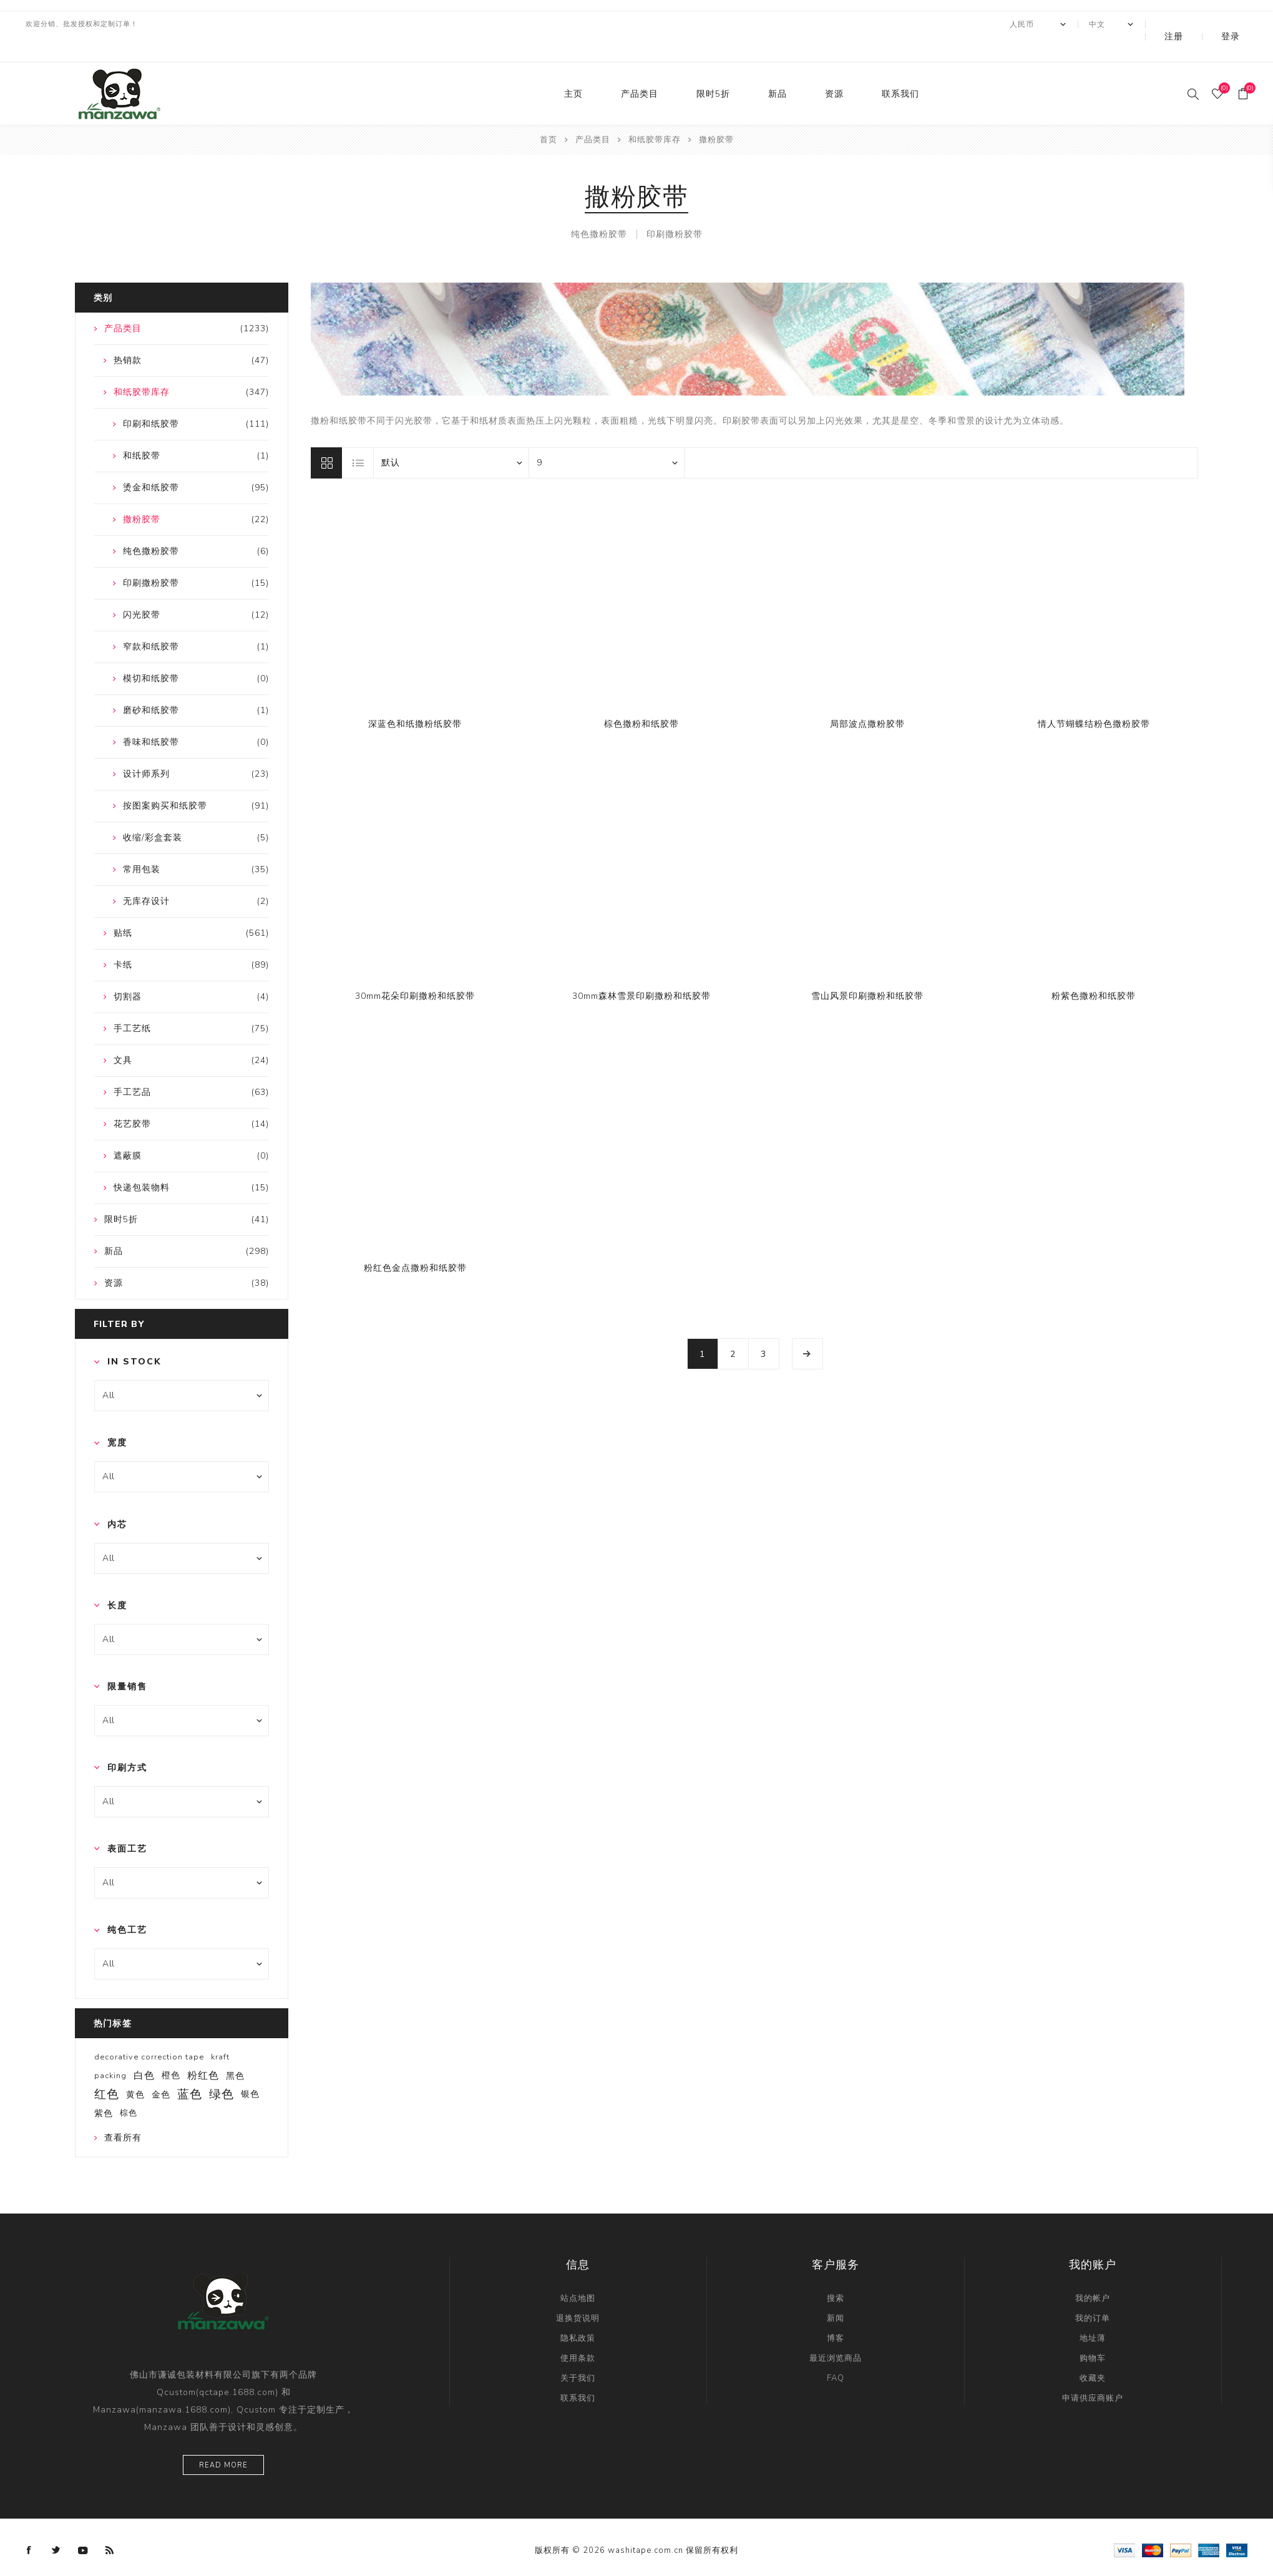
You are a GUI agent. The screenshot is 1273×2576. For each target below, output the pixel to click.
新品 (777, 69)
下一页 (807, 1329)
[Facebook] (29, 2525)
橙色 (171, 2050)
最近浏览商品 (835, 2333)
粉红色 (203, 2051)
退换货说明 (578, 2293)
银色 (250, 2069)
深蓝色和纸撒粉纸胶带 (415, 699)
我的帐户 (1092, 2273)
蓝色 (189, 2069)
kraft (220, 2032)
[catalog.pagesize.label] (607, 438)
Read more (223, 2440)
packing (110, 2050)
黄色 (135, 2069)
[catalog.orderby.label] (451, 438)
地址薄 (1093, 2313)
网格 (326, 438)
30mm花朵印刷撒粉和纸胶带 (415, 971)
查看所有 (123, 2113)
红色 (106, 2069)
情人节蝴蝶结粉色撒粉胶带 (1094, 699)
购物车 (1093, 2333)
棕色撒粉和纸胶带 (641, 699)
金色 (161, 2069)
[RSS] (110, 2525)
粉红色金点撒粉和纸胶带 (415, 1243)
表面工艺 (127, 1824)
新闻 (835, 2293)
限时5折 (713, 69)
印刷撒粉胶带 (674, 209)
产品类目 (639, 69)
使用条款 (577, 2333)
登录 (1239, 24)
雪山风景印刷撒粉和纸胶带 (867, 971)
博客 (835, 2313)
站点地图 (577, 2273)
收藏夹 (1093, 2353)
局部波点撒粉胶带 (867, 699)
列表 (358, 438)
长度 (117, 1581)
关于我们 (577, 2353)
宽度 (117, 1418)
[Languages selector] (1145, 24)
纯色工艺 (127, 1905)
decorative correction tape (149, 2032)
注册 (1200, 24)
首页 (548, 114)
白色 (144, 2051)
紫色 (103, 2088)
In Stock (134, 1337)
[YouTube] (83, 2525)
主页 (573, 69)
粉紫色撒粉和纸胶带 (1093, 971)
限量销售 (127, 1662)
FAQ (835, 2353)
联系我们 (900, 69)
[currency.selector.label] (1072, 24)
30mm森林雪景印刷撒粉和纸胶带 (641, 971)
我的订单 (1092, 2293)
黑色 (235, 2050)
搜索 (835, 2273)
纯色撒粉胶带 (599, 209)
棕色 (128, 2088)
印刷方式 (127, 1743)
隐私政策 (577, 2313)
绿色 (221, 2069)
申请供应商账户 (1092, 2373)
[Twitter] (56, 2525)
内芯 (117, 1499)
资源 (834, 69)
